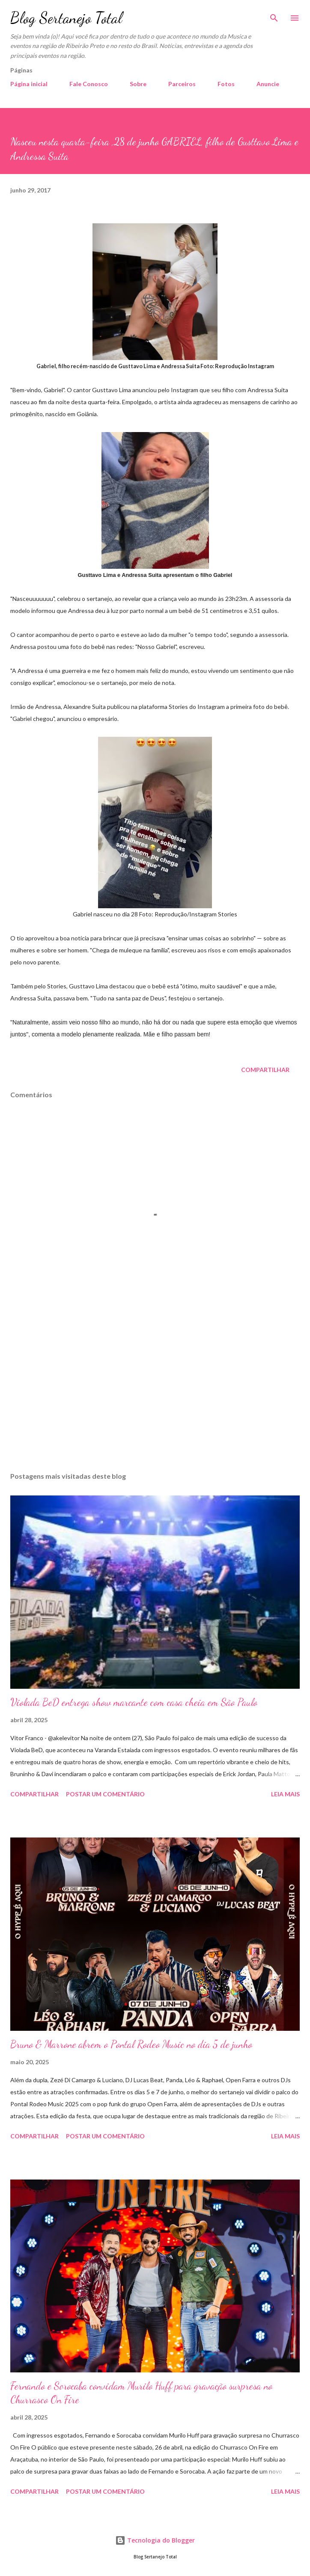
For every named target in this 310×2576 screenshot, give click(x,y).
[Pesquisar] (274, 15)
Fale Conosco (88, 83)
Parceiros (182, 83)
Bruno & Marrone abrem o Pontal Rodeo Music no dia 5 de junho (131, 2044)
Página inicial (29, 83)
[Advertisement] (155, 1384)
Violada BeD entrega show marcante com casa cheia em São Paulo (133, 1702)
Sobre (138, 83)
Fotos (226, 83)
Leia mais (285, 1794)
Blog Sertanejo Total (66, 18)
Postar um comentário (105, 1794)
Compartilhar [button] (265, 1069)
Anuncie (267, 83)
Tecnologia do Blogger (155, 2540)
